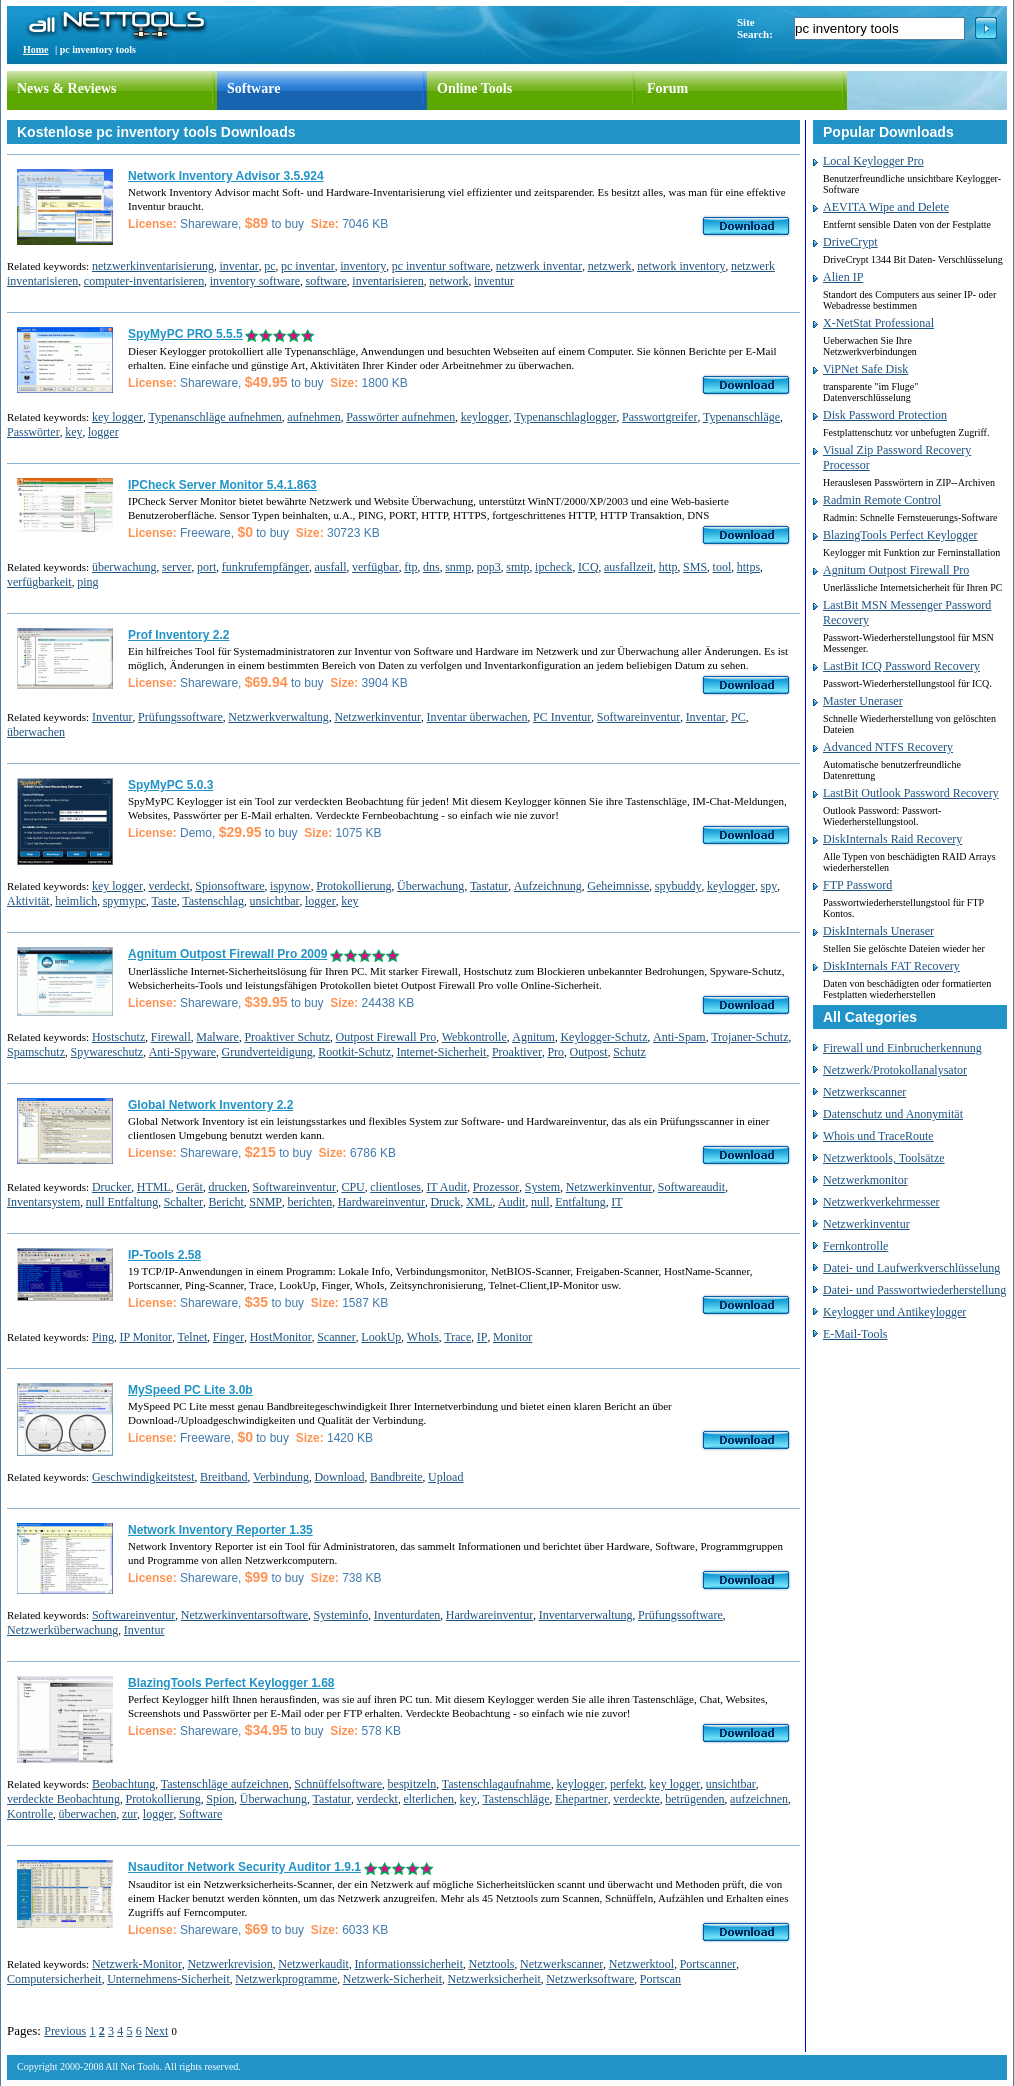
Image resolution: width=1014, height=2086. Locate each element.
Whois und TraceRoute (878, 1136)
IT (616, 1202)
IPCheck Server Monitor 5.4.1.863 (222, 485)
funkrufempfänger (265, 567)
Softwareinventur (638, 717)
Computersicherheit (54, 1979)
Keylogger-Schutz (603, 1037)
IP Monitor (145, 1337)
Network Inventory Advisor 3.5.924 (226, 176)
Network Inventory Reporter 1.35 (220, 1530)
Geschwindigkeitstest (143, 1477)
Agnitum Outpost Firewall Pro (896, 570)
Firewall (171, 1037)
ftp (410, 567)
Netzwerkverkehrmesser (881, 1202)
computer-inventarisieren (144, 281)
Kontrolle (30, 1814)
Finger (228, 1337)
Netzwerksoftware (590, 1979)
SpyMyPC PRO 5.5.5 (185, 334)
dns (431, 567)
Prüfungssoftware (180, 717)
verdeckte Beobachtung (63, 1799)
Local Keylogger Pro (873, 161)
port (206, 567)
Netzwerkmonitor (865, 1180)
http (668, 567)
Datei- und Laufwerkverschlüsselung (911, 1268)
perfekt (627, 1784)
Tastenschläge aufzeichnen (225, 1784)
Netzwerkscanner (561, 1964)
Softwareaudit (691, 1187)
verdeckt (168, 886)
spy (769, 886)
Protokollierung (353, 886)
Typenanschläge (741, 417)
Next (156, 2031)
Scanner (336, 1337)
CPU (352, 1187)
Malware (217, 1037)
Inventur (112, 717)
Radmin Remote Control (882, 500)
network (448, 281)
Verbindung (281, 1477)
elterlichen (428, 1799)
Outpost (589, 1052)
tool (722, 567)
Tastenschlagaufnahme (496, 1784)
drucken (227, 1187)
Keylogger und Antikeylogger (894, 1312)
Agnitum (533, 1037)
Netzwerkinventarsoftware (244, 1615)
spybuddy (678, 886)
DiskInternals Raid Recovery (892, 839)
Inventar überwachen (477, 717)
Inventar (706, 717)
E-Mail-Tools (855, 1334)
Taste (164, 901)
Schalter (183, 1202)
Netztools (492, 1964)
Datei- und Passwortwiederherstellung (914, 1290)
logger (103, 432)
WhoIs (423, 1337)
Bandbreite (396, 1477)
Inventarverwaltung (586, 1615)
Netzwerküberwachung (62, 1630)
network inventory (681, 266)
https (748, 567)
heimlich (76, 901)
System (542, 1187)
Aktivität (28, 901)
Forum (667, 88)
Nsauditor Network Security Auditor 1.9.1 (244, 1867)
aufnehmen (313, 417)
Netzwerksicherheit (494, 1979)
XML (479, 1202)
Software (253, 88)
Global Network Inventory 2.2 (210, 1105)
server (176, 567)
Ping (103, 1337)
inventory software (255, 281)
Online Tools (474, 88)
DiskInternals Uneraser (878, 931)
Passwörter (33, 432)
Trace (457, 1337)
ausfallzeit (628, 567)
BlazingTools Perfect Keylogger (900, 535)
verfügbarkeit (39, 582)
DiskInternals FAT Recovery (891, 966)
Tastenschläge (515, 1799)
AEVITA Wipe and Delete (886, 207)
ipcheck (553, 567)
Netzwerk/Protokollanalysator (895, 1070)
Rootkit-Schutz (354, 1052)
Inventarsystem (43, 1202)
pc (269, 266)
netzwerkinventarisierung (153, 266)
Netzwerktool (641, 1964)
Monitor (512, 1337)
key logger (117, 417)
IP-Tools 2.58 (164, 1255)
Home (36, 49)
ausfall (331, 567)
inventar (238, 266)
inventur (494, 281)
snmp (458, 567)
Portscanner (708, 1964)
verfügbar (375, 567)
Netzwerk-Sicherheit (392, 1979)
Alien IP (843, 277)
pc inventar (308, 266)
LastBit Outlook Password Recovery (911, 793)
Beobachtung (123, 1784)
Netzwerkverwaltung (278, 717)
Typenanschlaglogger (565, 417)
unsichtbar (274, 901)
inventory (363, 266)
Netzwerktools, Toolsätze (884, 1158)
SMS (695, 567)
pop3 (489, 567)
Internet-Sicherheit (441, 1052)
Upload (445, 1477)
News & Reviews (67, 88)
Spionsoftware (229, 886)
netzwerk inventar (539, 266)
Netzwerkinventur (377, 717)
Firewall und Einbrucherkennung (902, 1048)
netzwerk (610, 266)
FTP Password (857, 885)
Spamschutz (36, 1052)
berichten (309, 1202)
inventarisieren (387, 281)
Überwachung (430, 886)
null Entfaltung (122, 1202)
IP (482, 1337)
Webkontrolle (474, 1037)
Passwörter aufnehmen (400, 417)
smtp (517, 567)
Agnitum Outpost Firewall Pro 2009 (227, 954)
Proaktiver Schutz (287, 1037)
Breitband (223, 1477)
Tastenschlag (213, 901)
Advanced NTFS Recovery (888, 747)
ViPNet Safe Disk (865, 369)
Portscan (660, 1979)
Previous (65, 2031)
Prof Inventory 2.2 (178, 635)
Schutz (629, 1052)
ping (87, 582)
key (73, 432)
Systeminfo (341, 1615)
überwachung (124, 567)
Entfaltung (580, 1202)
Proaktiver (517, 1052)
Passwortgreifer (659, 417)
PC (738, 717)
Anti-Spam (679, 1037)
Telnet (193, 1337)
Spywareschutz (107, 1052)
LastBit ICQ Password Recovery (901, 666)
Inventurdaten (407, 1615)
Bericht (225, 1202)
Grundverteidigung (266, 1052)
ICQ (588, 567)
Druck (445, 1202)
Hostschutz (118, 1037)
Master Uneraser (863, 701)
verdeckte (636, 1799)
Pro (555, 1052)
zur (129, 1814)
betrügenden (694, 1799)
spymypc (124, 901)
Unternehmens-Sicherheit (168, 1979)
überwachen (36, 732)
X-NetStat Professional (878, 323)
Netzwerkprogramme (286, 1979)
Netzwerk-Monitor (137, 1964)
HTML (154, 1187)
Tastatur (489, 886)
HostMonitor (281, 1337)
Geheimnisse (618, 886)
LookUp (381, 1337)
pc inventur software (441, 266)
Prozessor (496, 1187)
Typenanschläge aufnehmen (214, 417)
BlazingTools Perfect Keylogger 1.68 (231, 1683)
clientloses (395, 1187)
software (326, 281)
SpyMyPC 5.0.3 (170, 785)
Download (339, 1477)
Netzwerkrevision (229, 1964)
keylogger (485, 417)
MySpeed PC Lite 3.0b (190, 1390)
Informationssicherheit (408, 1964)
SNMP (265, 1202)
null (540, 1202)
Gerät (189, 1187)
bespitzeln (412, 1784)
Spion (220, 1799)
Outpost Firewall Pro (386, 1037)
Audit (511, 1202)
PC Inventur (562, 717)
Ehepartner (581, 1799)
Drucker (111, 1187)
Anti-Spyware (182, 1052)
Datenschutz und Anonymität (893, 1114)
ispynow (290, 886)
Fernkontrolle (855, 1246)
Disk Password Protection (885, 415)
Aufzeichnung (548, 886)
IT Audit (446, 1187)
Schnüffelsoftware (338, 1784)
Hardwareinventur (381, 1202)
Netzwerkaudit (313, 1964)
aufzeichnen (759, 1799)
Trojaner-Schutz (749, 1037)
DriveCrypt (850, 242)
